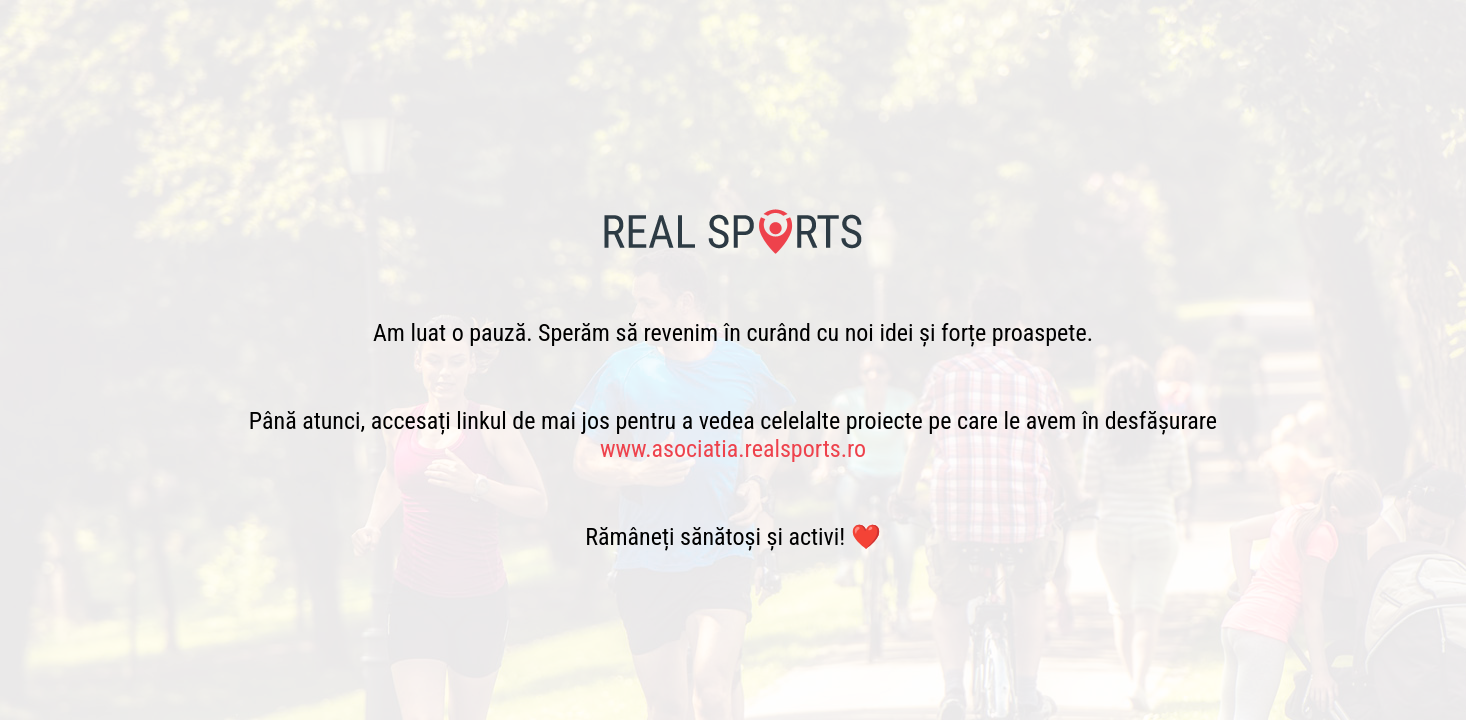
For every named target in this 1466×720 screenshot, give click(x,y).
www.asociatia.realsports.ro (733, 449)
